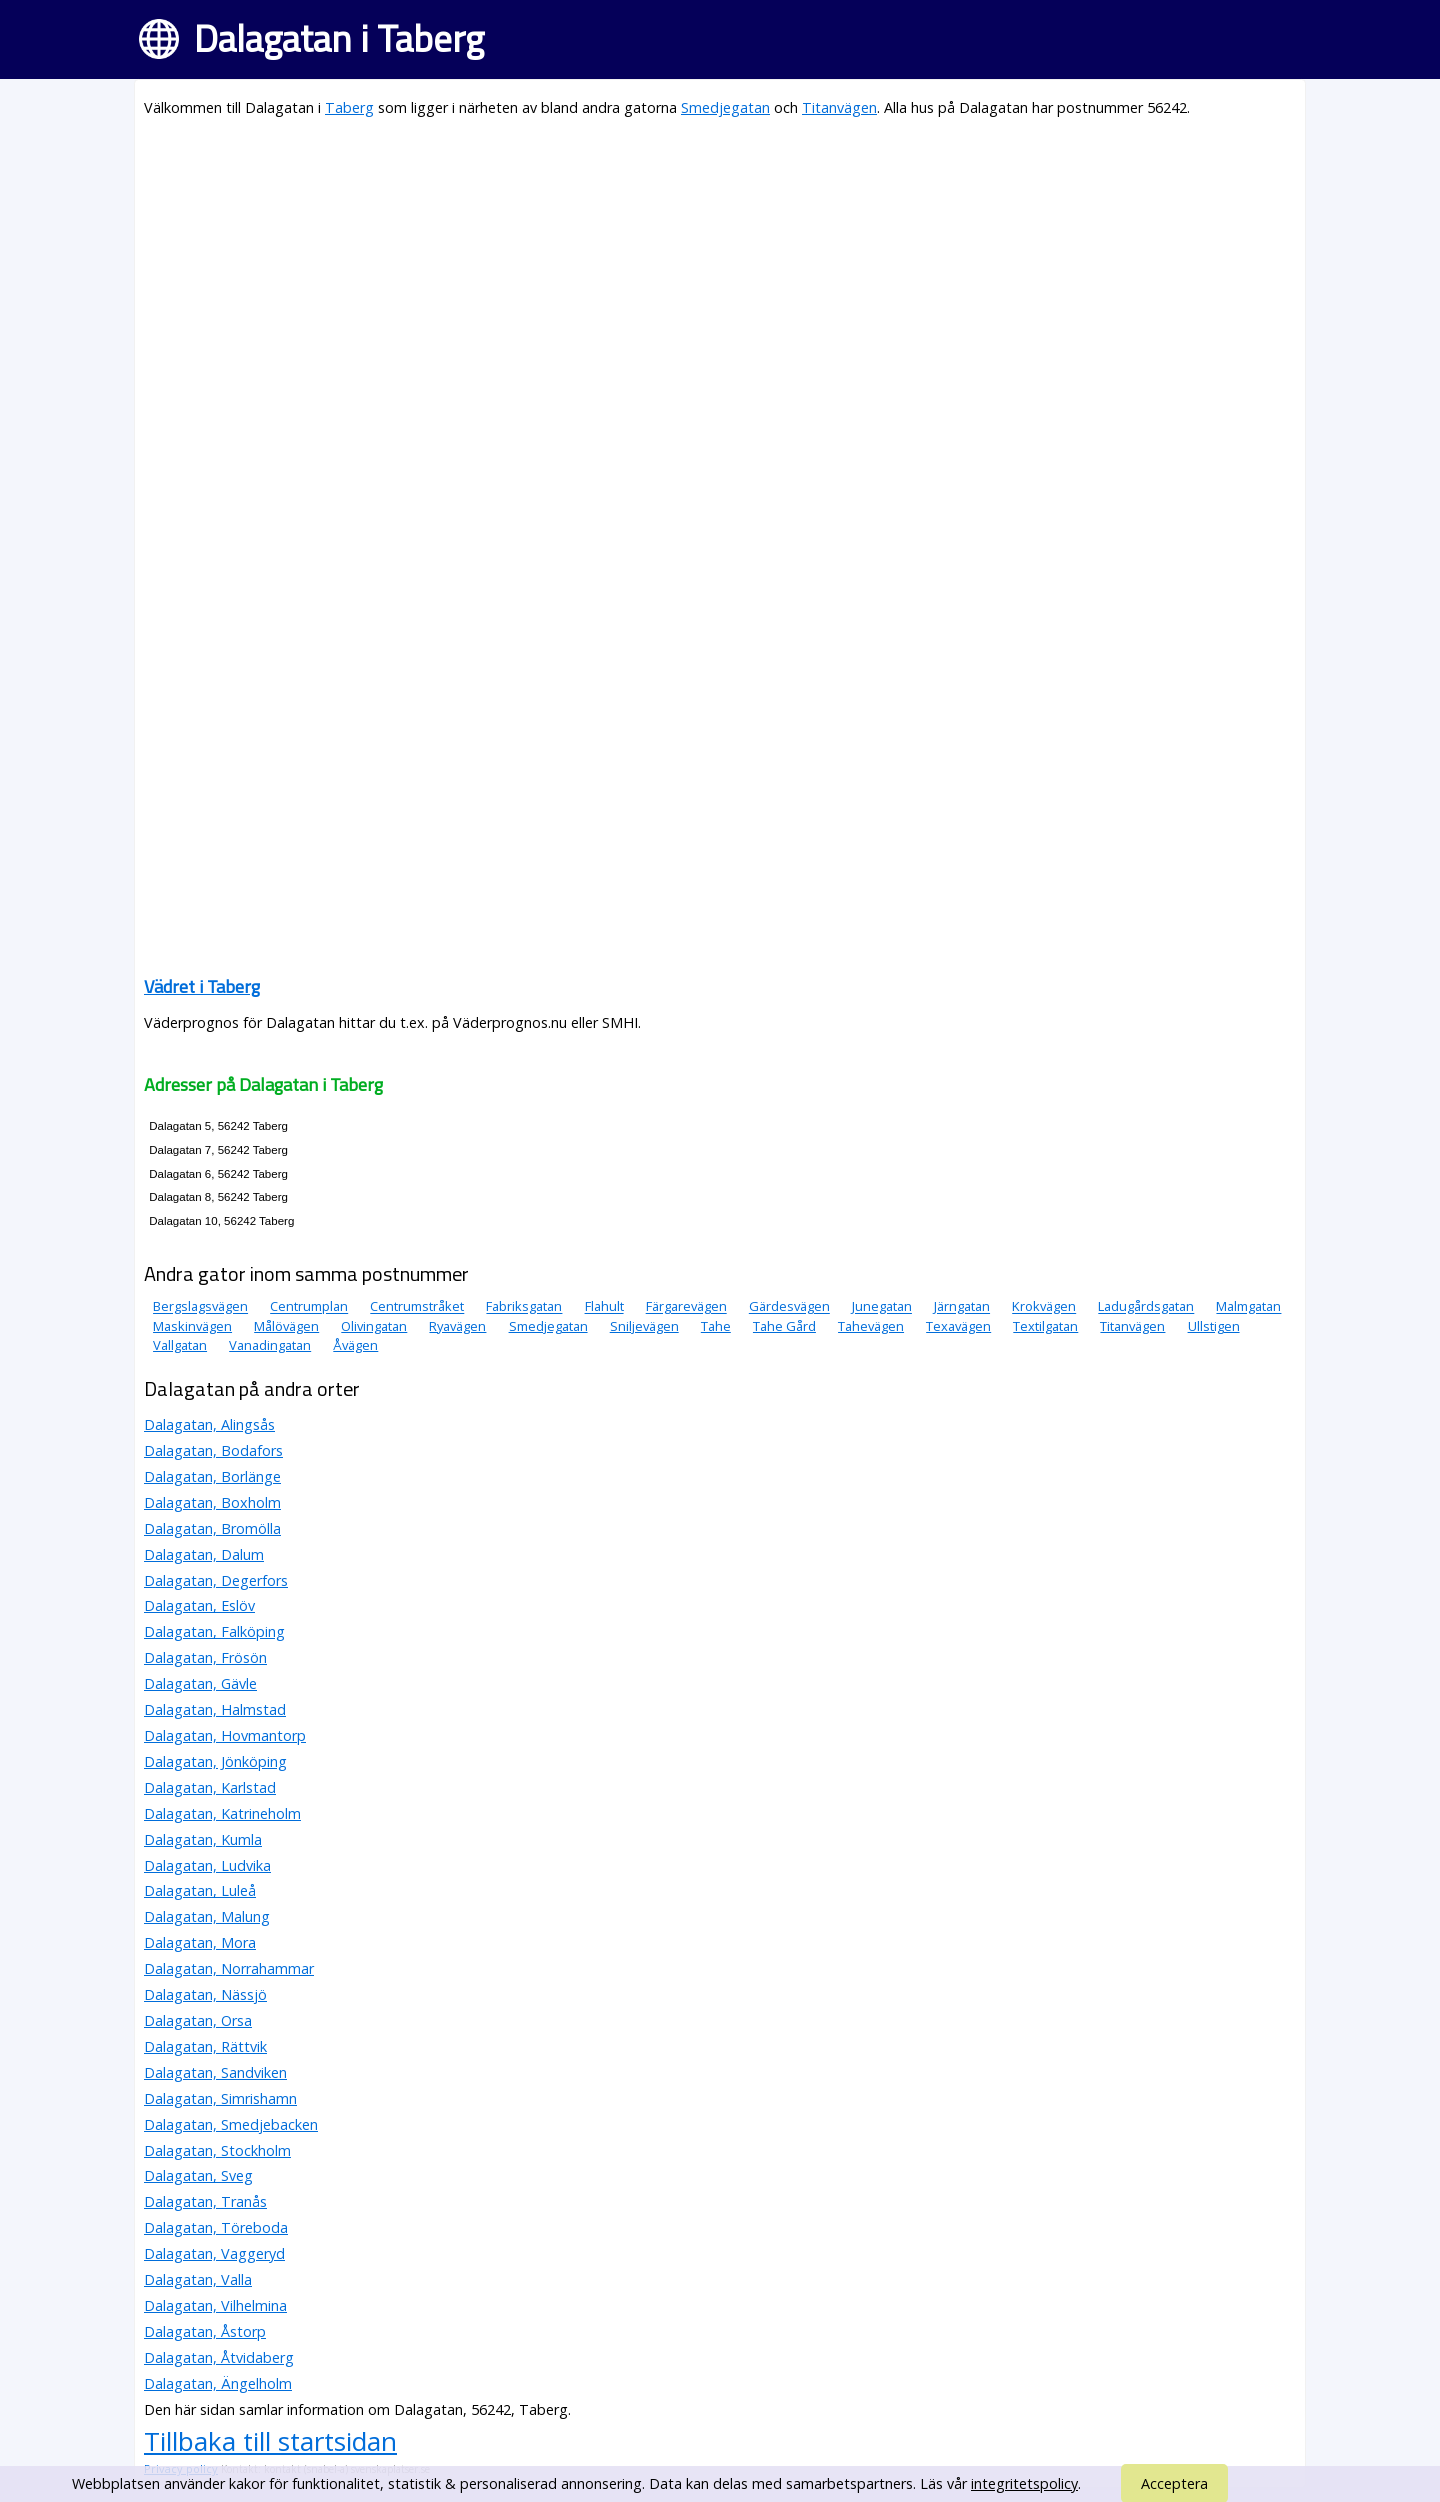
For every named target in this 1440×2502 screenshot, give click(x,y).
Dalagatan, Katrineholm (222, 1813)
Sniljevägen (644, 1326)
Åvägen (355, 1345)
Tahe (716, 1326)
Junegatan (882, 1307)
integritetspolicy (1024, 2483)
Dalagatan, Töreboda (216, 2227)
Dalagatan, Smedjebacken (231, 2124)
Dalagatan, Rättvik (205, 2046)
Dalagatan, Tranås (205, 2201)
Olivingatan (374, 1326)
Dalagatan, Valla (198, 2279)
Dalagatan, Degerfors (216, 1580)
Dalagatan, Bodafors (213, 1450)
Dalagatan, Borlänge (212, 1476)
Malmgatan (1248, 1307)
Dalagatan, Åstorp (205, 2331)
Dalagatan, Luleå (200, 1890)
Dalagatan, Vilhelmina (215, 2305)
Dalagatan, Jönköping (215, 1761)
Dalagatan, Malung (207, 1916)
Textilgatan (1045, 1326)
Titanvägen (839, 107)
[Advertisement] (720, 276)
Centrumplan (309, 1307)
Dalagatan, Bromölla (212, 1528)
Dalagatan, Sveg (198, 2175)
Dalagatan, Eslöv (199, 1605)
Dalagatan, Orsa (198, 2020)
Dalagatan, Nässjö (205, 1994)
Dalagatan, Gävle (200, 1683)
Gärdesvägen (789, 1307)
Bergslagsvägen (200, 1307)
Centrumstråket (417, 1307)
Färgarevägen (686, 1307)
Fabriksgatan (524, 1307)
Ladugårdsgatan (1146, 1307)
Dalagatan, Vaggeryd (214, 2253)
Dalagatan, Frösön (205, 1657)
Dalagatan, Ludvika (207, 1865)
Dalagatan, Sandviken (215, 2072)
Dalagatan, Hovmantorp (225, 1735)
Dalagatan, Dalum (204, 1554)
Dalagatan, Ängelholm (218, 2383)
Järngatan (962, 1307)
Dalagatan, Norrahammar (229, 1968)
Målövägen (286, 1326)
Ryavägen (457, 1326)
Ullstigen (1214, 1326)
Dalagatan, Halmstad (215, 1709)
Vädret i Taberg (202, 986)
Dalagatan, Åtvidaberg (219, 2357)
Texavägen (958, 1326)
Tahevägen (871, 1326)
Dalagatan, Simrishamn (220, 2098)
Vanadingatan (270, 1345)
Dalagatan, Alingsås (209, 1424)
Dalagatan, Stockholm (217, 2150)
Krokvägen (1044, 1307)
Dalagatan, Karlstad (210, 1787)
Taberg (349, 107)
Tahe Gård (784, 1326)
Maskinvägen (192, 1326)
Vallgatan (180, 1345)
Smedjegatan (725, 107)
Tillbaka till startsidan (270, 2441)
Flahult (604, 1307)
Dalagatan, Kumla (203, 1839)
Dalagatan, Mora (200, 1942)
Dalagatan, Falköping (214, 1631)
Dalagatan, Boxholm (212, 1502)
